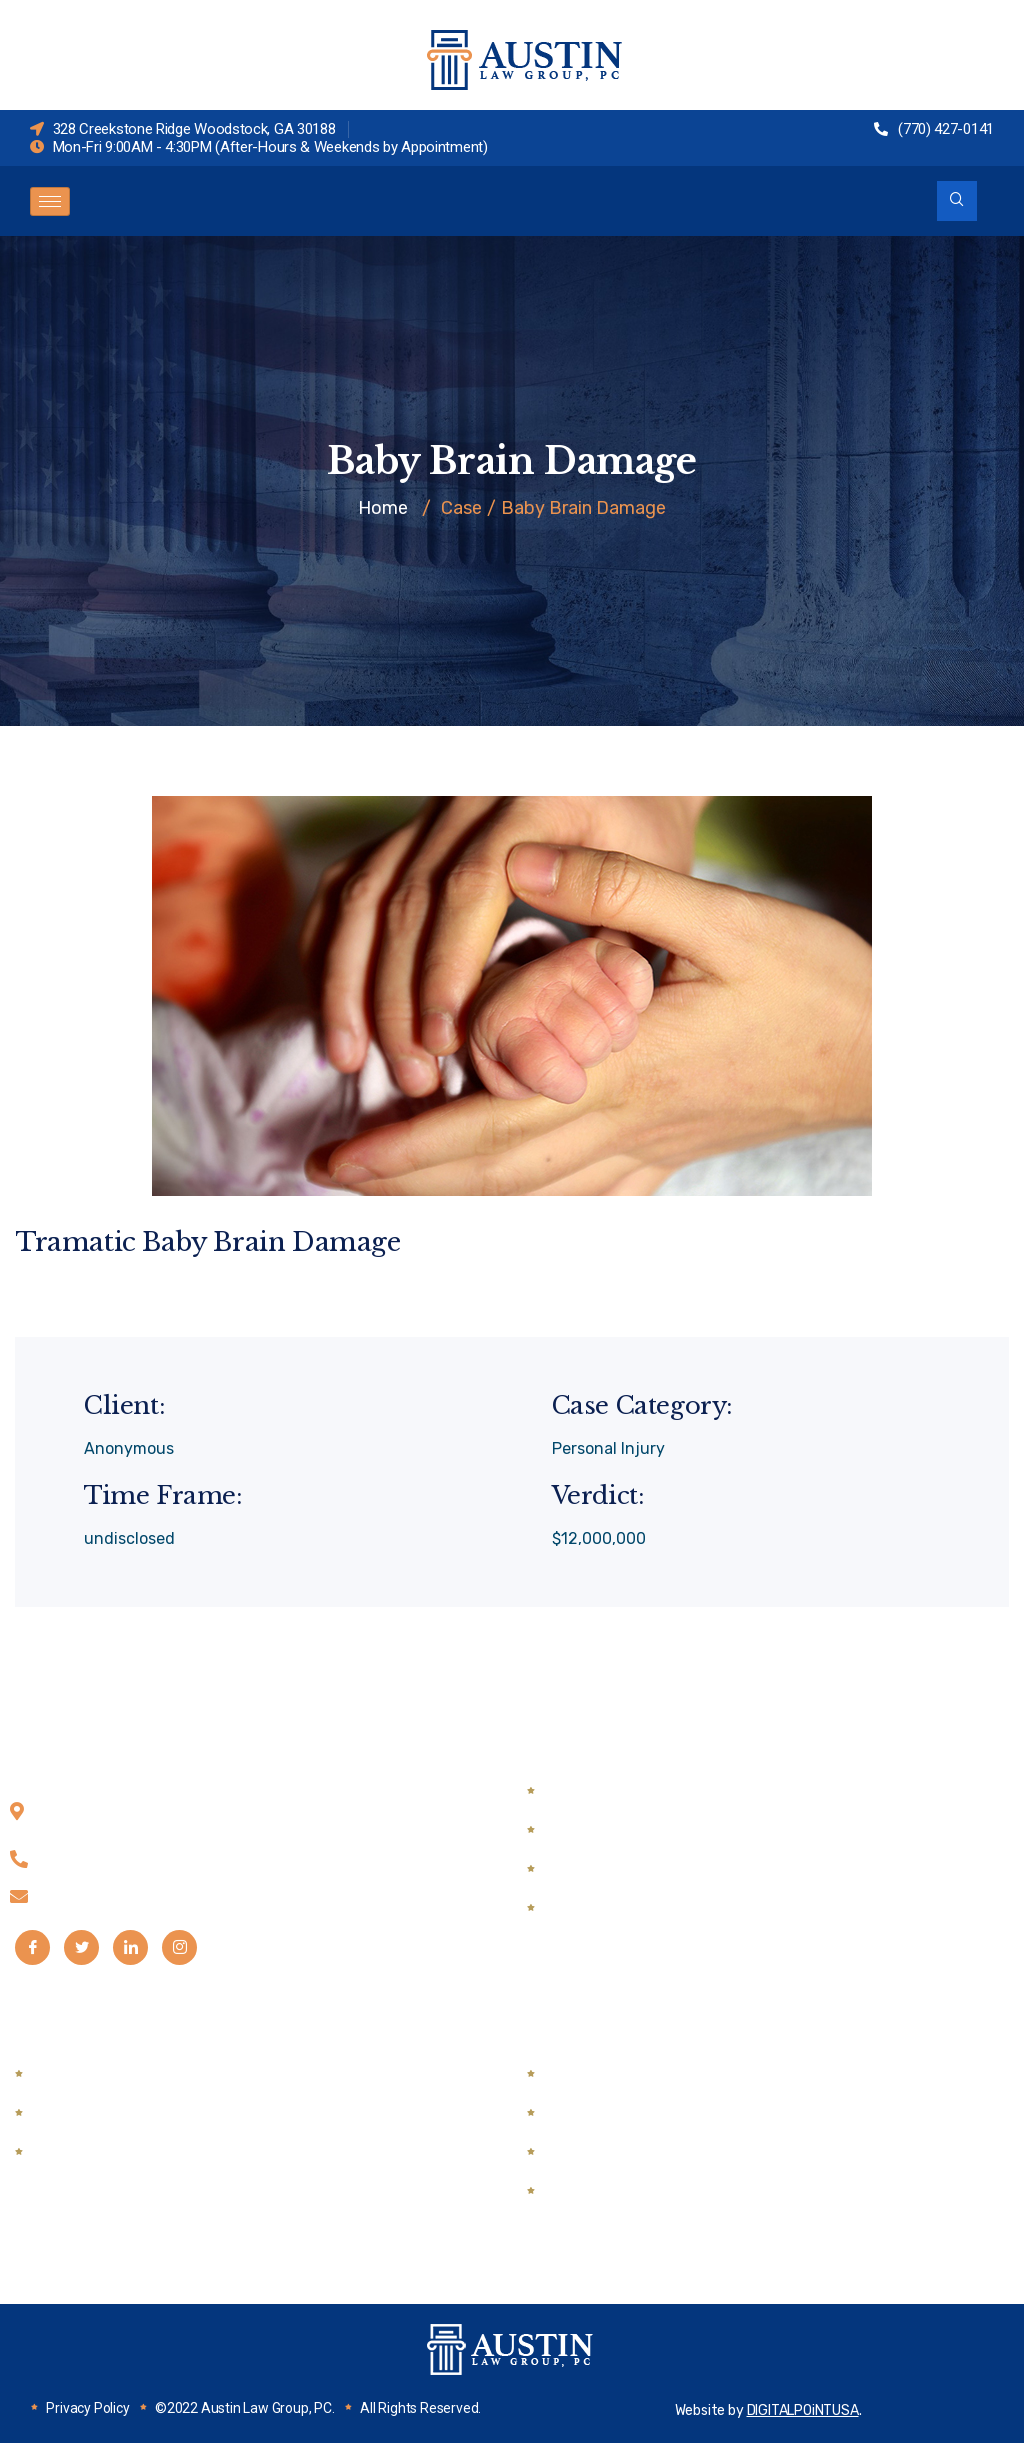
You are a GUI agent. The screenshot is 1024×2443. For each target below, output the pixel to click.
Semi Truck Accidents (629, 2113)
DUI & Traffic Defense (115, 2113)
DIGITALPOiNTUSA (803, 2410)
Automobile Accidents (630, 2074)
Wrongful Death (607, 2152)
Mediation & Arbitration (122, 2152)
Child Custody (600, 1791)
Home (383, 508)
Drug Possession (97, 2074)
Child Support (598, 1830)
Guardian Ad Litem (617, 1908)
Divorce (575, 1869)
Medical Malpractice (621, 2191)
